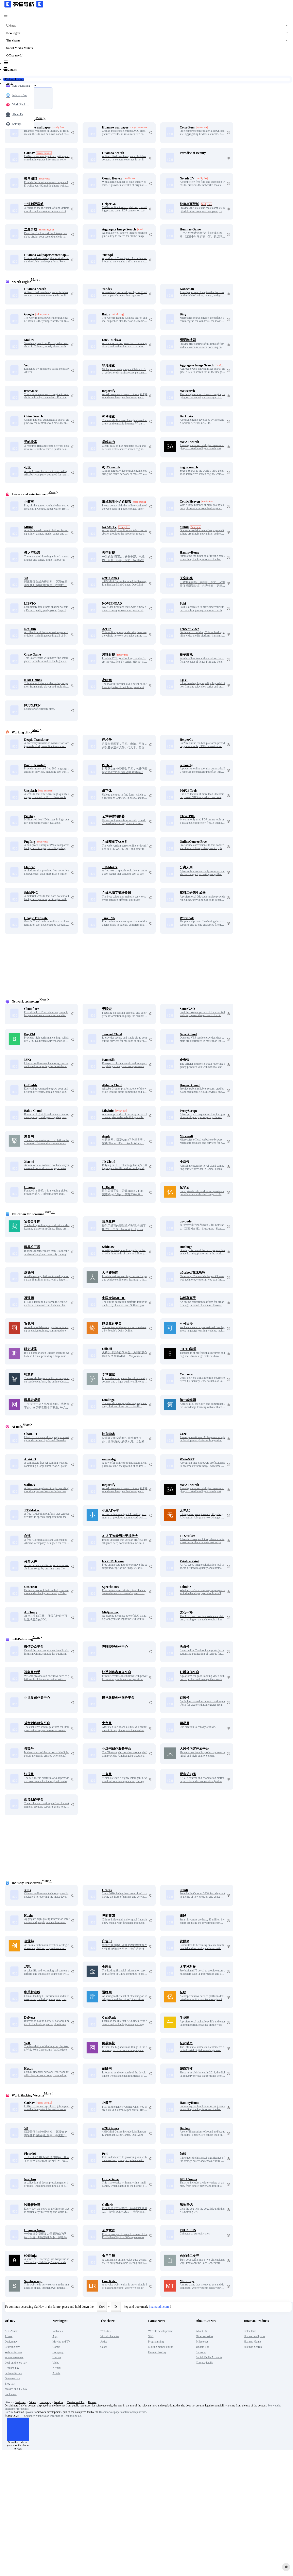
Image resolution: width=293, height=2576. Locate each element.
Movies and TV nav (48, 2512)
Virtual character (132, 2460)
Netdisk (84, 2491)
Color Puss (258, 2455)
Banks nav (43, 2518)
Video (83, 2486)
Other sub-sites (217, 2460)
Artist (126, 2465)
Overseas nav (44, 2502)
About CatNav (219, 2445)
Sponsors (214, 2476)
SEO (168, 2460)
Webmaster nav (46, 2476)
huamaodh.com (191, 2430)
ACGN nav (43, 2455)
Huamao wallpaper (262, 2460)
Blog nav (42, 2507)
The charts (130, 2445)
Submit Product (33, 79)
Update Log (215, 2470)
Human (84, 2481)
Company (85, 2476)
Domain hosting (175, 2476)
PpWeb (61, 2536)
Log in (29, 83)
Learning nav (44, 2470)
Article (84, 2497)
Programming (174, 2465)
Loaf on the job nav (48, 2486)
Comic (84, 2470)
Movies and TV (89, 2465)
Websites (85, 2455)
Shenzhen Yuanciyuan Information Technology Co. (83, 2539)
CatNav (41, 2536)
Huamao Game (260, 2465)
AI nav (41, 2460)
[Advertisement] (158, 1015)
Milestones (215, 2465)
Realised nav (44, 2491)
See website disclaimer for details (66, 2532)
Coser (126, 2470)
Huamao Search (261, 2470)
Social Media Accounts (222, 2481)
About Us (214, 2455)
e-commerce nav (46, 2481)
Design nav (43, 2465)
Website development (178, 2455)
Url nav (42, 2445)
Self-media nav (45, 2497)
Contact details (217, 2486)
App (82, 2460)
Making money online (178, 2470)
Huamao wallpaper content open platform (155, 2536)
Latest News (174, 2445)
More (73, 116)
